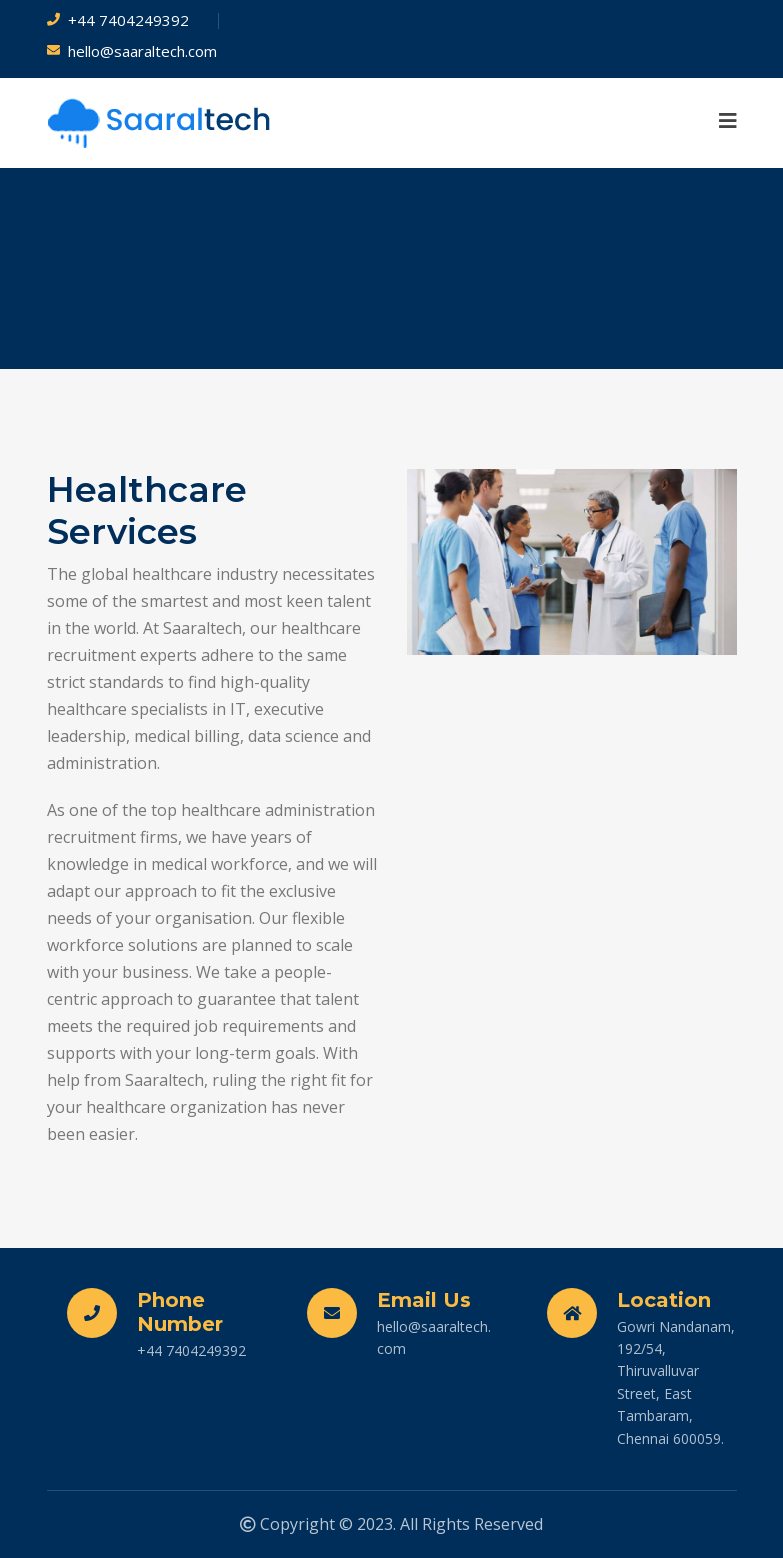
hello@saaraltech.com (142, 51)
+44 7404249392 (128, 20)
